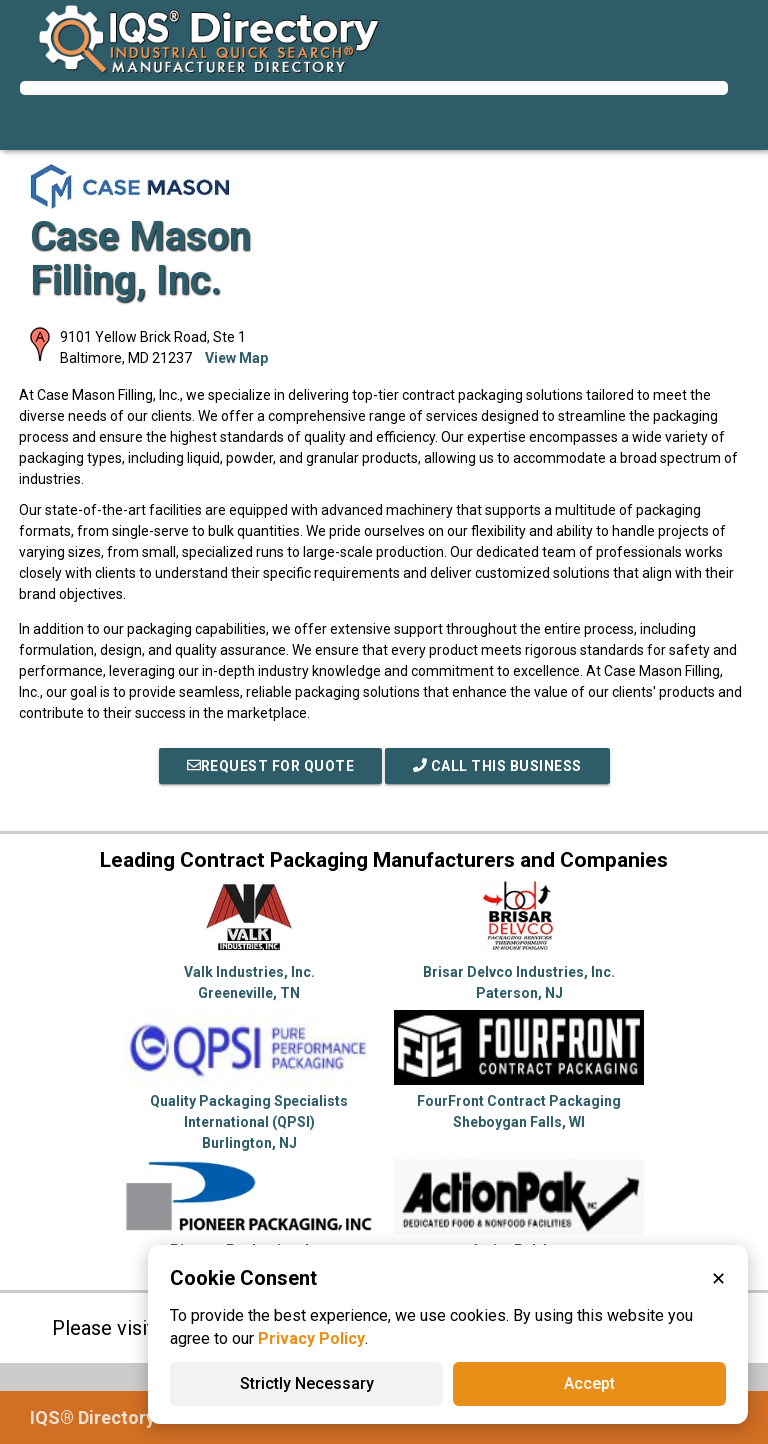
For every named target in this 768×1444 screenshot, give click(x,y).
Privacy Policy (311, 1338)
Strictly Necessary (307, 1383)
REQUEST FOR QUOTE (271, 766)
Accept (589, 1383)
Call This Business (497, 766)
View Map (236, 358)
